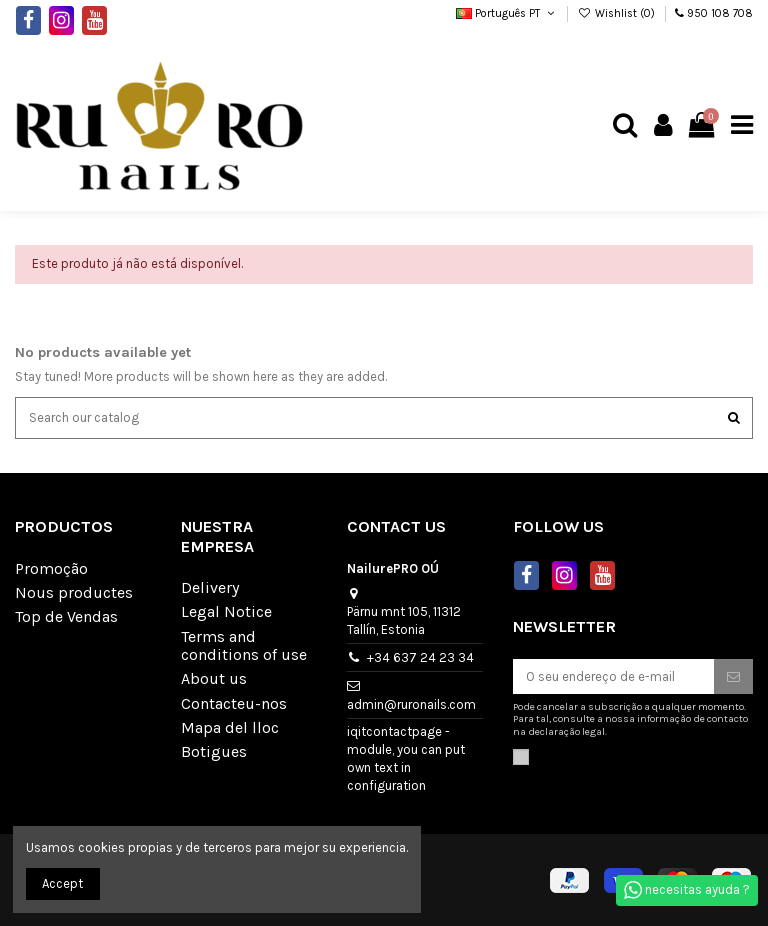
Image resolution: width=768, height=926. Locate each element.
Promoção (51, 569)
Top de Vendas (66, 617)
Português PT (506, 13)
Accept (62, 883)
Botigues (214, 752)
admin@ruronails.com (411, 704)
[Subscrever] (733, 676)
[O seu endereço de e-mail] (613, 676)
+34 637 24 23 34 (420, 657)
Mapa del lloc (230, 728)
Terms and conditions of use (244, 646)
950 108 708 (720, 13)
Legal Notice (226, 612)
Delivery (210, 588)
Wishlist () (618, 13)
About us (214, 679)
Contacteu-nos (234, 704)
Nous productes (74, 593)
